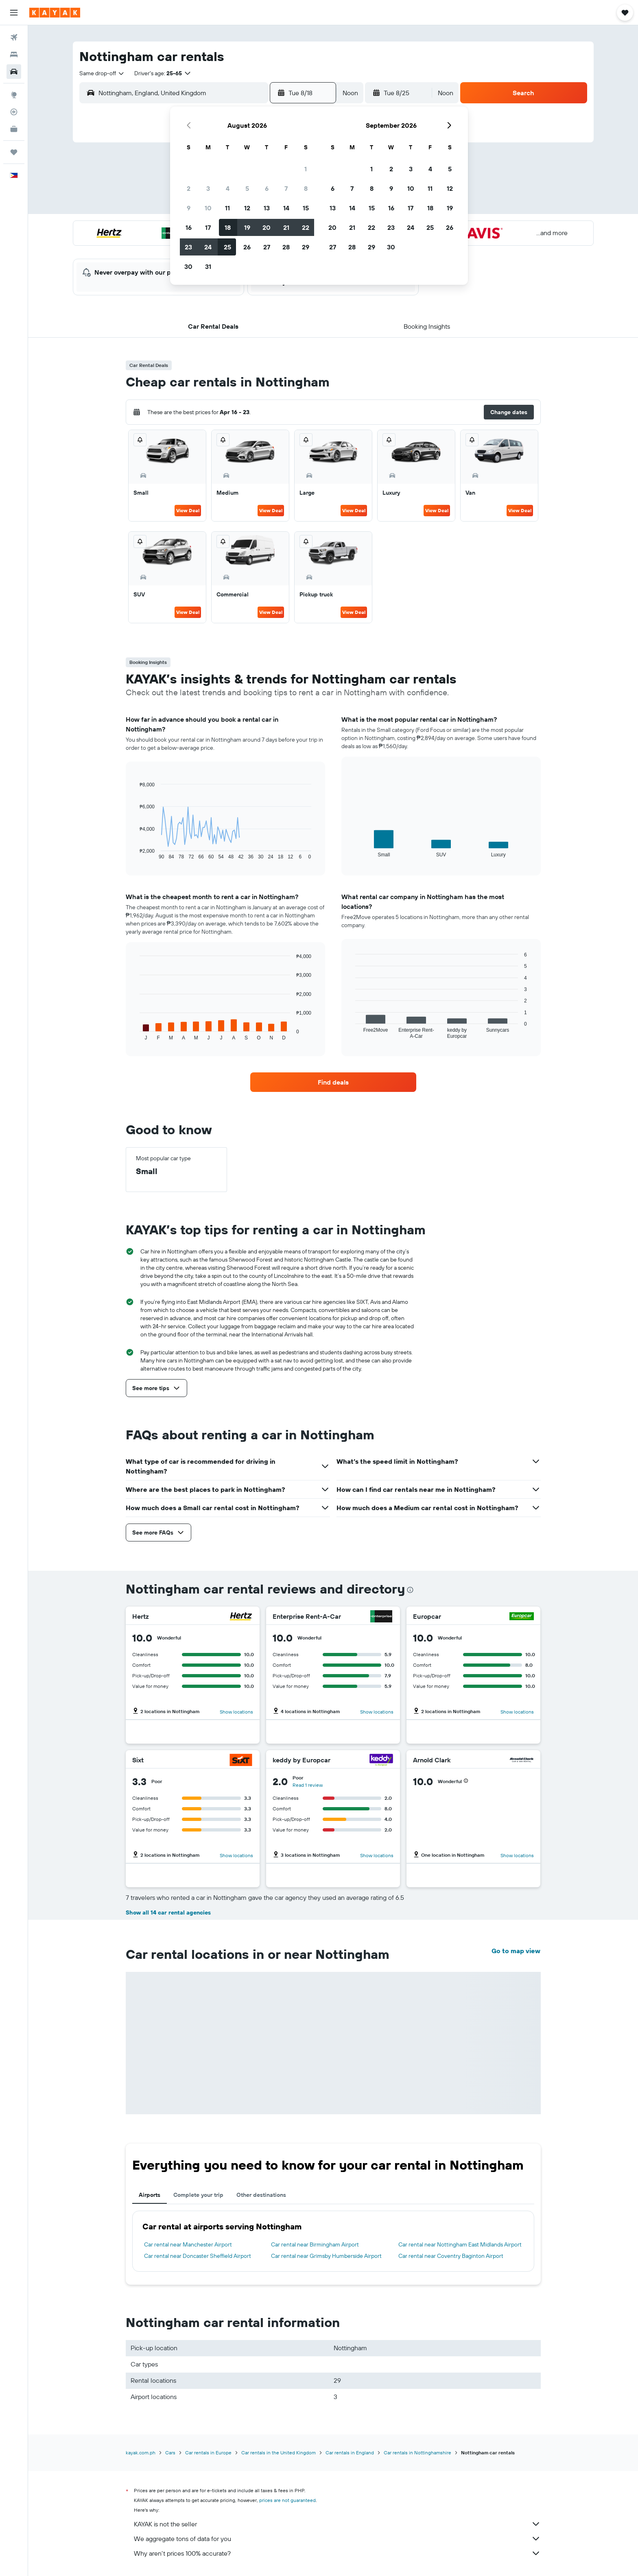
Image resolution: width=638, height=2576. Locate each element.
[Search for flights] (13, 37)
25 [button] (227, 247)
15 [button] (306, 208)
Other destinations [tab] (261, 2194)
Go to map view (516, 1951)
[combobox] (102, 73)
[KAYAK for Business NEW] (13, 129)
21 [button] (286, 227)
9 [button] (188, 208)
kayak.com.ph (140, 2452)
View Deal (187, 510)
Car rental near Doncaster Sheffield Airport (197, 2255)
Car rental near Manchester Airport (188, 2244)
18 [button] (228, 227)
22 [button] (305, 227)
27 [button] (266, 247)
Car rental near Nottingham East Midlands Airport (460, 2244)
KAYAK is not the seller (337, 2524)
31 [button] (208, 266)
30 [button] (188, 266)
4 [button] (227, 188)
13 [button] (267, 208)
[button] (14, 13)
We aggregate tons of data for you (337, 2538)
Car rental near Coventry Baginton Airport (450, 2255)
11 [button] (227, 208)
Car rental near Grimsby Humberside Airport (326, 2255)
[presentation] (410, 1590)
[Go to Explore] (13, 95)
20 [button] (266, 227)
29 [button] (305, 247)
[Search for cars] (13, 71)
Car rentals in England (350, 2452)
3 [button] (208, 188)
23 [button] (188, 247)
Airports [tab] (149, 2194)
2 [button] (188, 188)
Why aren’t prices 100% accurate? (337, 2553)
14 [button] (286, 208)
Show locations (236, 1712)
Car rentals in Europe (208, 2452)
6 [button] (267, 188)
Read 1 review (308, 1785)
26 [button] (247, 247)
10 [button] (208, 208)
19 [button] (247, 227)
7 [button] (286, 188)
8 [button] (306, 188)
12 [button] (247, 208)
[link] (333, 1082)
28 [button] (286, 247)
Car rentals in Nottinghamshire (417, 2452)
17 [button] (208, 227)
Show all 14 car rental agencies (168, 1912)
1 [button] (305, 169)
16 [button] (189, 227)
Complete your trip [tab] (198, 2194)
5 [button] (247, 188)
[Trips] (13, 152)
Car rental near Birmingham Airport (315, 2244)
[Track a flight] (13, 112)
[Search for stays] (13, 54)
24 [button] (208, 247)
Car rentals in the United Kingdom (278, 2452)
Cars (170, 2452)
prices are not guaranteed (287, 2500)
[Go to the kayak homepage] (54, 12)
